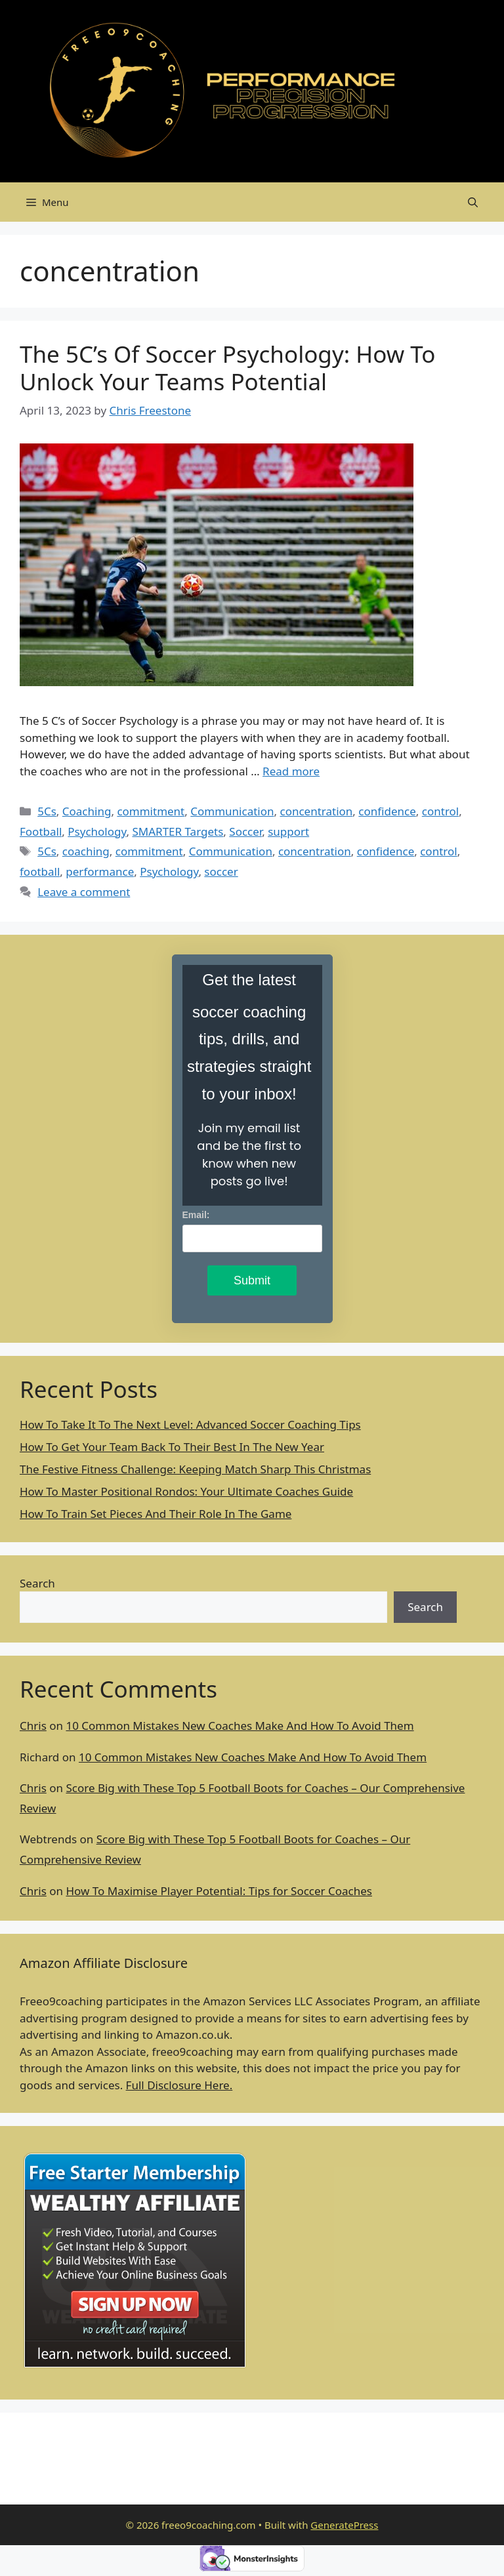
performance (100, 871)
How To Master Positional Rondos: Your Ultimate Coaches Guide (186, 1491)
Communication (232, 811)
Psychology (97, 831)
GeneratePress (344, 2524)
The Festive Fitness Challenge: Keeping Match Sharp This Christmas (195, 1469)
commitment (150, 811)
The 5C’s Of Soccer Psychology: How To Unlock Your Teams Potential (227, 367)
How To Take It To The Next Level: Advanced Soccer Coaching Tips (190, 1424)
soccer (221, 871)
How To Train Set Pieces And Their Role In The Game (155, 1513)
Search (37, 1583)
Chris (33, 1725)
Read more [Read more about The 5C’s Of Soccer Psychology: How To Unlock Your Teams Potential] (291, 771)
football (40, 871)
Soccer (245, 831)
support (288, 831)
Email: (196, 1215)
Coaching (87, 811)
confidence (386, 811)
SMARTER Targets (177, 831)
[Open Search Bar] (473, 202)
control (440, 811)
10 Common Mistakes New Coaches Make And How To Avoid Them (239, 1725)
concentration (316, 811)
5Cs (46, 811)
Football (41, 831)
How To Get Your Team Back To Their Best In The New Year (172, 1446)
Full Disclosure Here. (179, 2085)
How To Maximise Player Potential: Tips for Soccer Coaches (219, 1890)
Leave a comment (83, 891)
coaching (86, 851)
